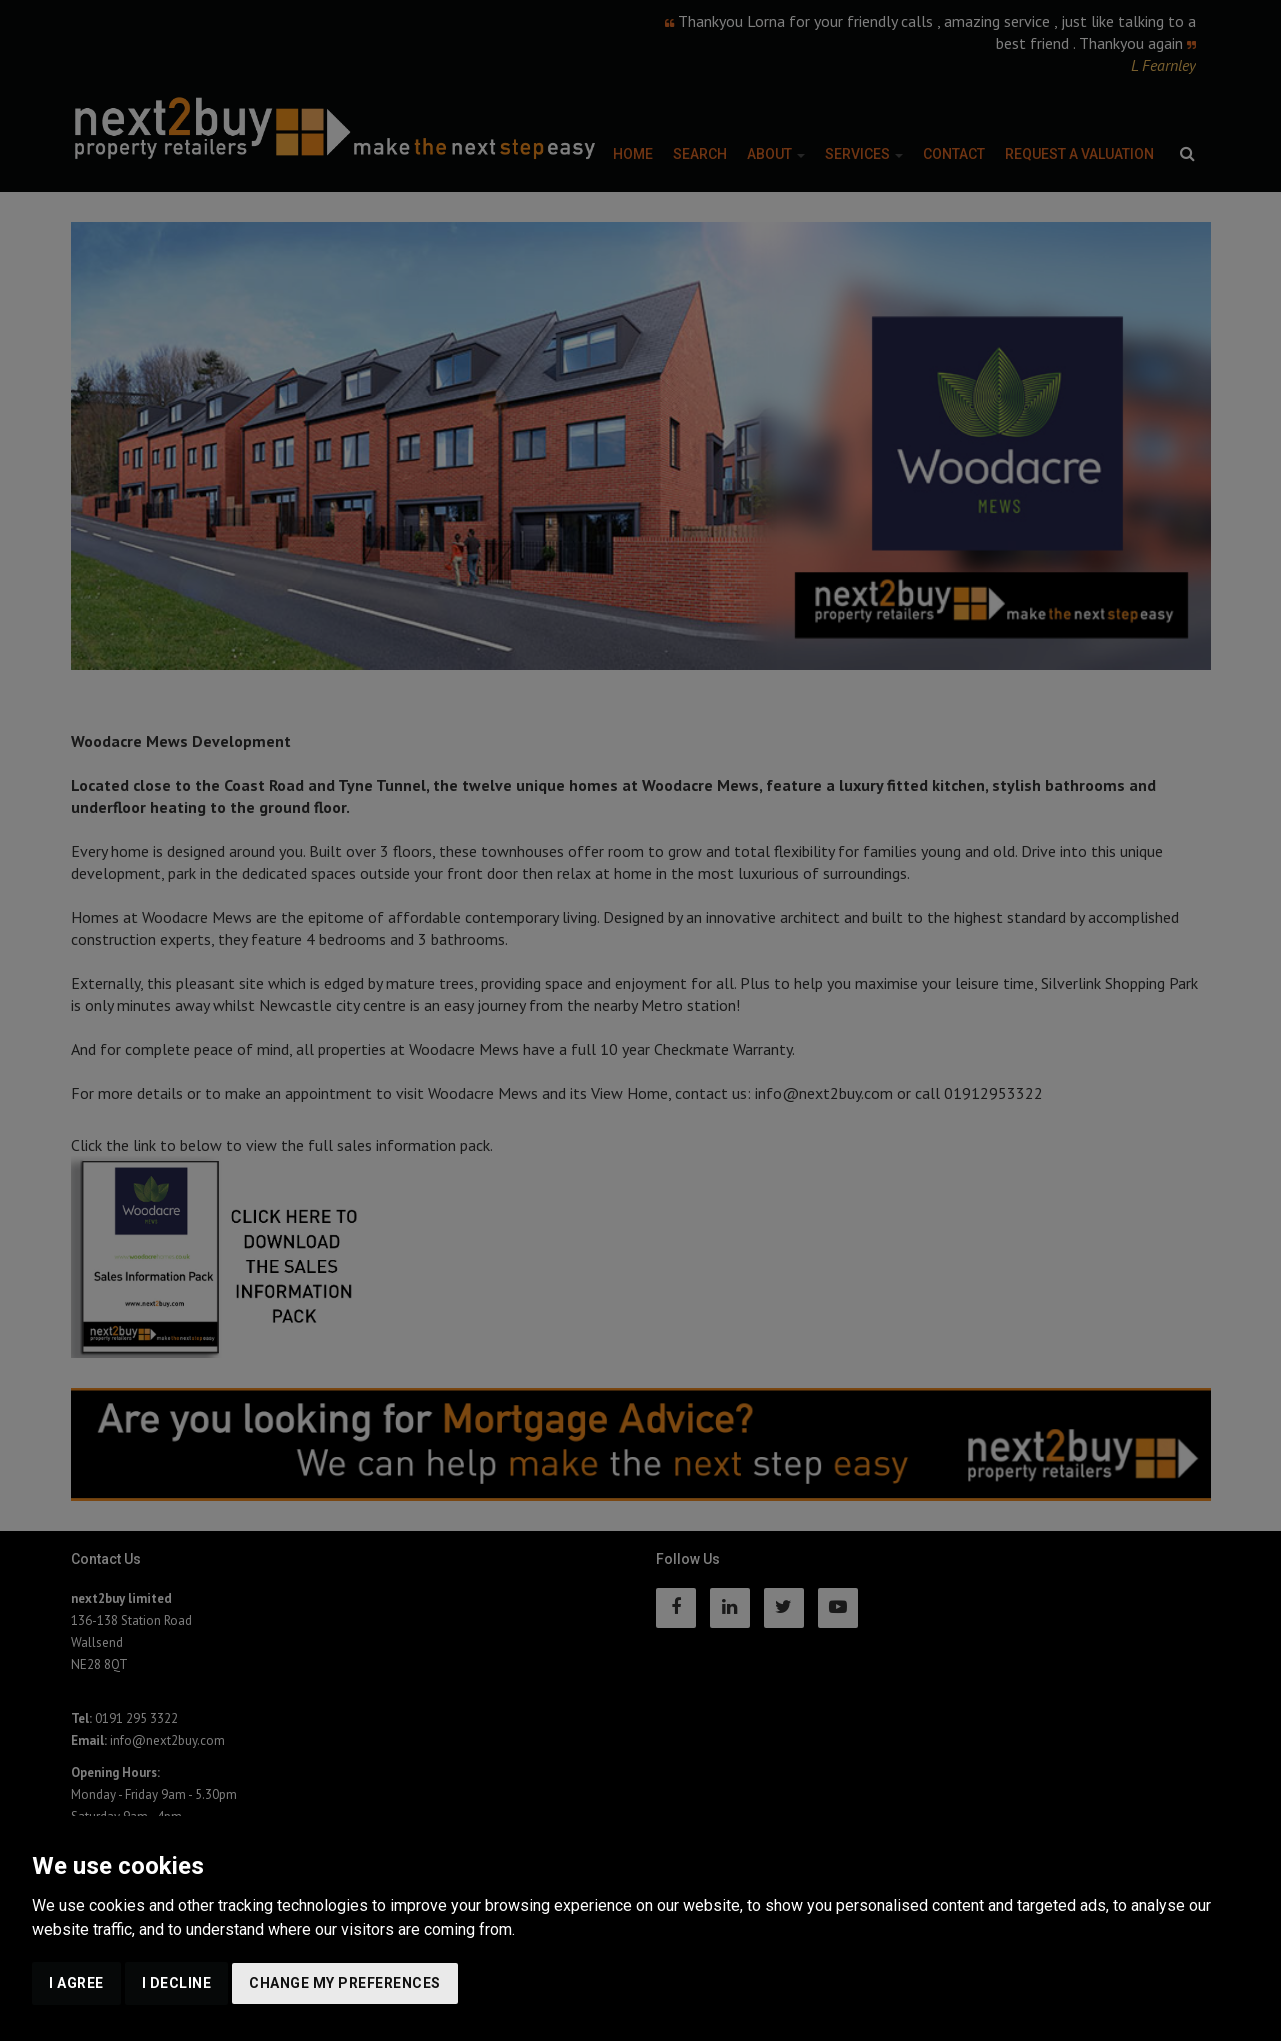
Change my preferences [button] (345, 1983)
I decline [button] (177, 1983)
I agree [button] (76, 1983)
